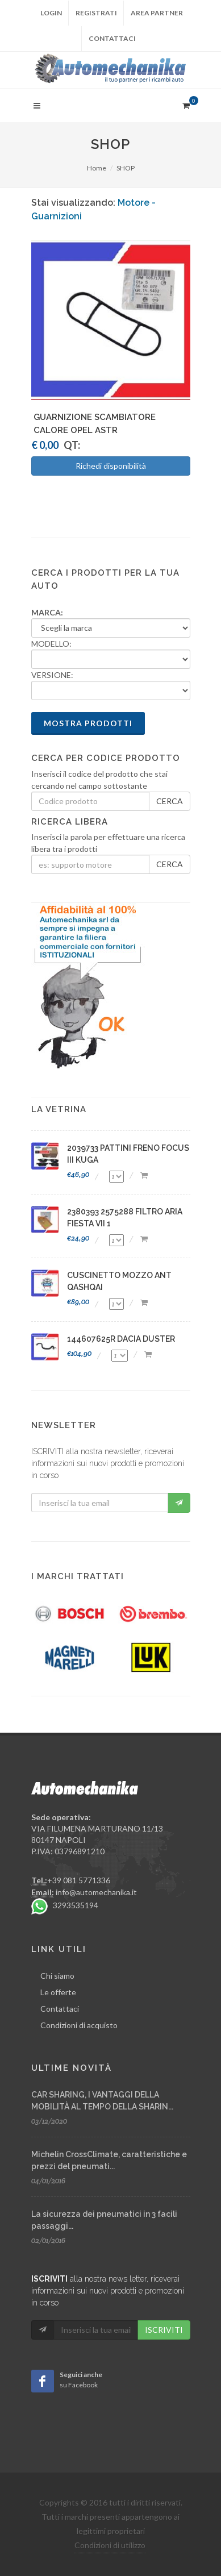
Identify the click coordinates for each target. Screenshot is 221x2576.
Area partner (157, 13)
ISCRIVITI (164, 2329)
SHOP (125, 168)
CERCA (169, 801)
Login (51, 13)
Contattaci (112, 38)
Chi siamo (57, 1975)
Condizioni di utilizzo (109, 2545)
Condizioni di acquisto (79, 2025)
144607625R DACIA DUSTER (121, 1338)
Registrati (96, 13)
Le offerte (58, 1992)
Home (96, 168)
